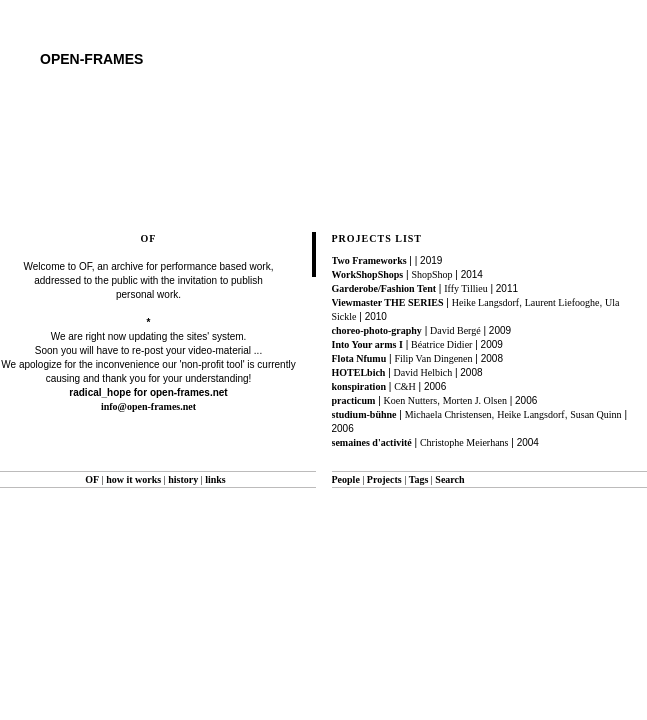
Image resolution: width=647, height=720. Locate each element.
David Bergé (455, 330)
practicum (354, 400)
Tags (419, 479)
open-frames (91, 59)
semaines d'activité (372, 442)
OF (92, 479)
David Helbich (423, 372)
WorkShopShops (368, 274)
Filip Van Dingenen (433, 358)
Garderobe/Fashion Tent (384, 288)
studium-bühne (364, 414)
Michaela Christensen (448, 414)
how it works (133, 479)
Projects (384, 479)
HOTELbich (359, 372)
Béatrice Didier (441, 344)
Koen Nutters (411, 400)
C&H (405, 386)
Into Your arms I (367, 344)
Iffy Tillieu (465, 288)
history (183, 479)
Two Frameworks (369, 260)
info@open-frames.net (148, 406)
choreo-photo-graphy (377, 330)
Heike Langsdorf (485, 302)
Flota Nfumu (359, 358)
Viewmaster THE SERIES (388, 302)
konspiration (359, 386)
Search (449, 479)
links (215, 479)
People (346, 479)
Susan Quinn (595, 414)
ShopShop (431, 274)
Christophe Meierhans (464, 442)
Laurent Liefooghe (562, 302)
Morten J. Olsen (475, 400)
